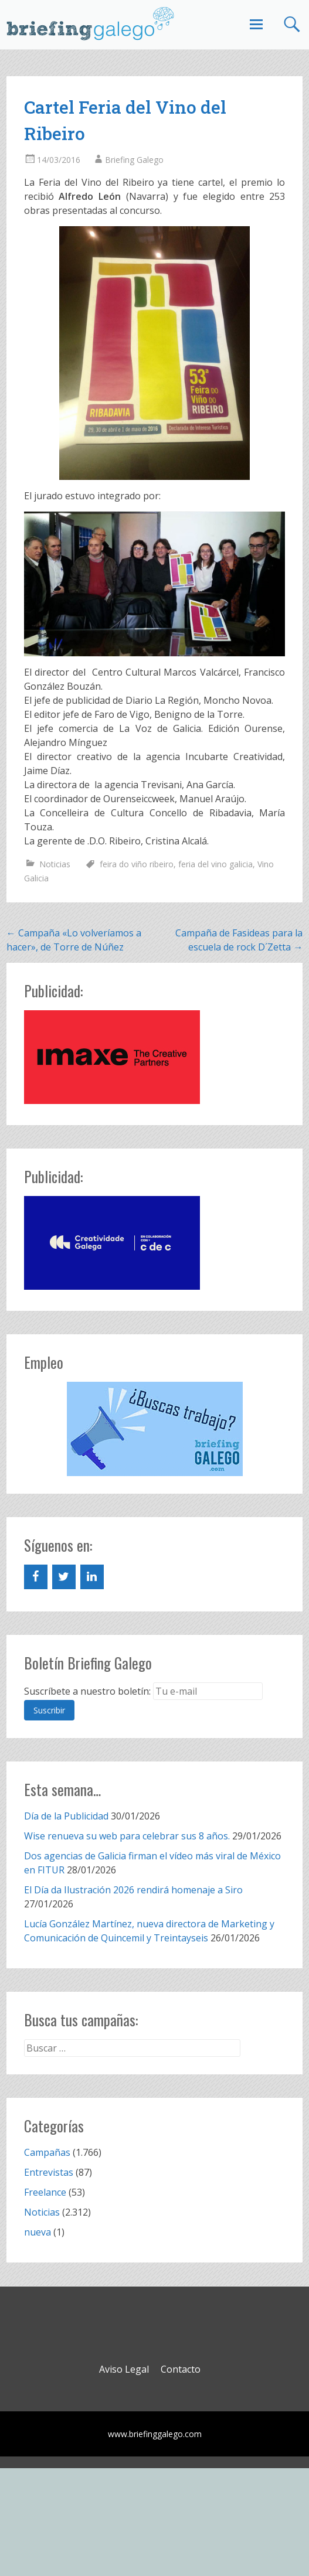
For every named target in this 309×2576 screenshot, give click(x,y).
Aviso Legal (124, 2369)
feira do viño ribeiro (137, 864)
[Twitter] (64, 1577)
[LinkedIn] (92, 1577)
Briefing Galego (134, 159)
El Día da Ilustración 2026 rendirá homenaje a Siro (133, 1889)
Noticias (54, 864)
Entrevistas (48, 2172)
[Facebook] (35, 1577)
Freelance (45, 2192)
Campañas (47, 2152)
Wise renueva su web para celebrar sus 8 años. (127, 1835)
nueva (37, 2232)
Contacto (181, 2369)
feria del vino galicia (215, 864)
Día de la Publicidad (66, 1816)
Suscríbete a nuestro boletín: (87, 1691)
